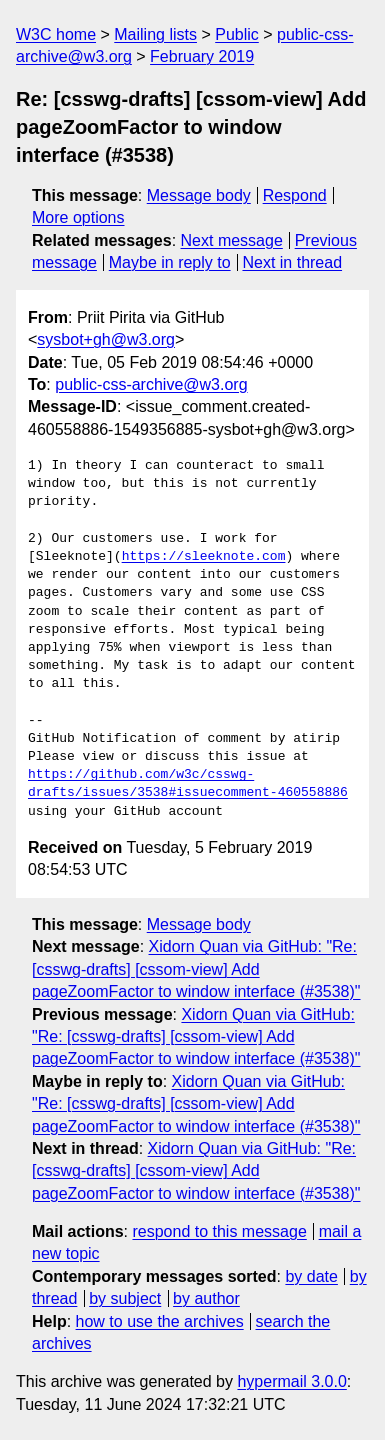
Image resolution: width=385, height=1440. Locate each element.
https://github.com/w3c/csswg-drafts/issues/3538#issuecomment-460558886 (188, 784)
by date (311, 1276)
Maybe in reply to (170, 262)
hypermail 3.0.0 (291, 1381)
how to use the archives (160, 1321)
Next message (232, 240)
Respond (295, 195)
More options (78, 217)
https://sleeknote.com (204, 557)
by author (206, 1298)
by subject (125, 1298)
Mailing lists (155, 34)
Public (237, 34)
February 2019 (202, 56)
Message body (199, 195)
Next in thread (292, 262)
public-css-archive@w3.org (151, 384)
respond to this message (219, 1231)
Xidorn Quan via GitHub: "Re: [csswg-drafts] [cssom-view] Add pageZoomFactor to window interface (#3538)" (196, 969)
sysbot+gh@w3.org (106, 339)
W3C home (56, 34)
